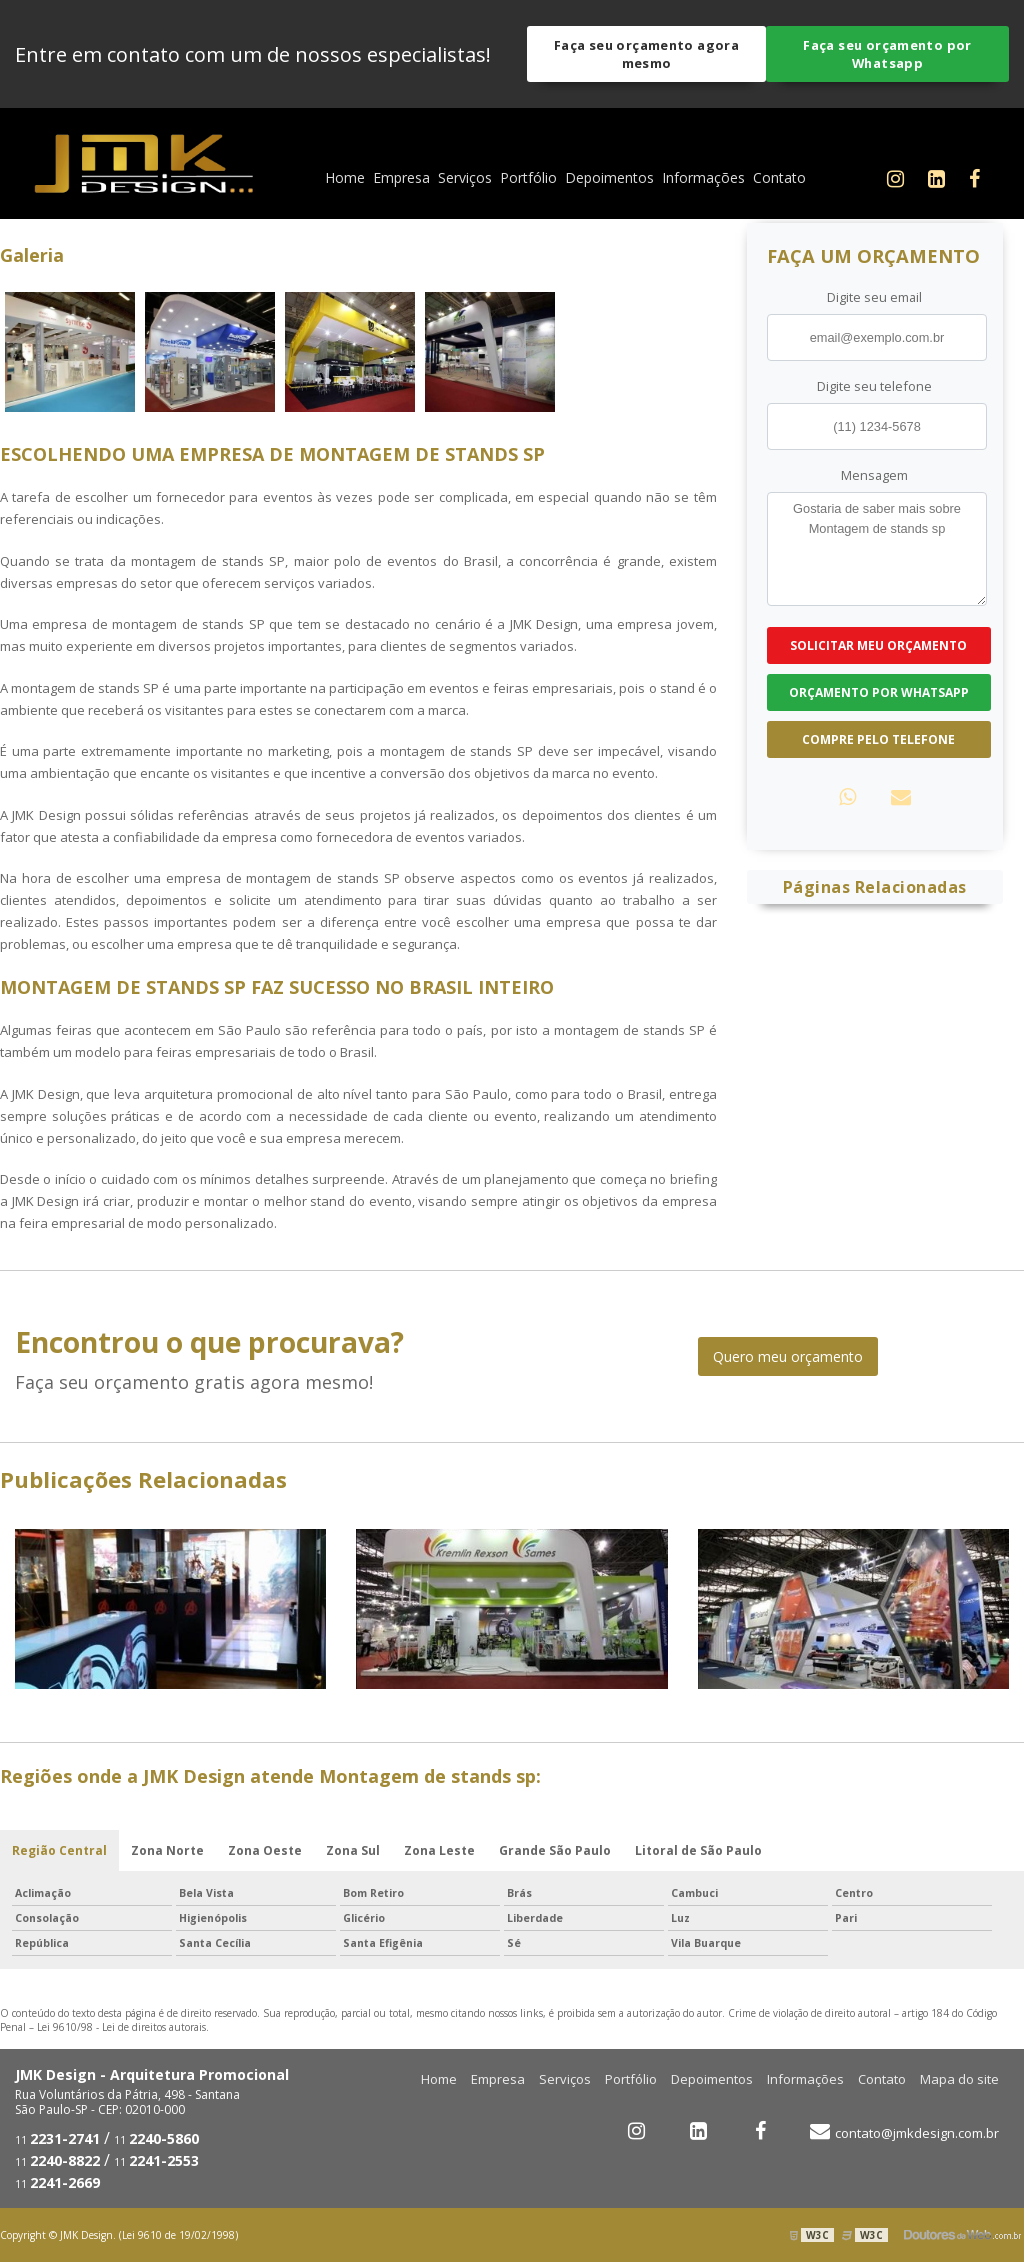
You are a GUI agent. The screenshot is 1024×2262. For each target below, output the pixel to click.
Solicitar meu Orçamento (878, 645)
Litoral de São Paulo (698, 1850)
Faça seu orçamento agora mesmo (646, 54)
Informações (703, 177)
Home (345, 177)
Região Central (59, 1850)
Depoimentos (609, 177)
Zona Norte (167, 1850)
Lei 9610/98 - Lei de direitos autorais (121, 2027)
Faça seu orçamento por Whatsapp (887, 54)
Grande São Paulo (555, 1850)
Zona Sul (353, 1850)
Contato (779, 177)
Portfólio (528, 177)
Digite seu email (874, 297)
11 (57, 2140)
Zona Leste (439, 1850)
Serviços (465, 177)
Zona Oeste (265, 1850)
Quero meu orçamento (788, 1356)
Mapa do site (959, 2079)
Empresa (401, 177)
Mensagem (874, 475)
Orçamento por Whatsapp (879, 692)
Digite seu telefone (874, 386)
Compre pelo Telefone (878, 739)
